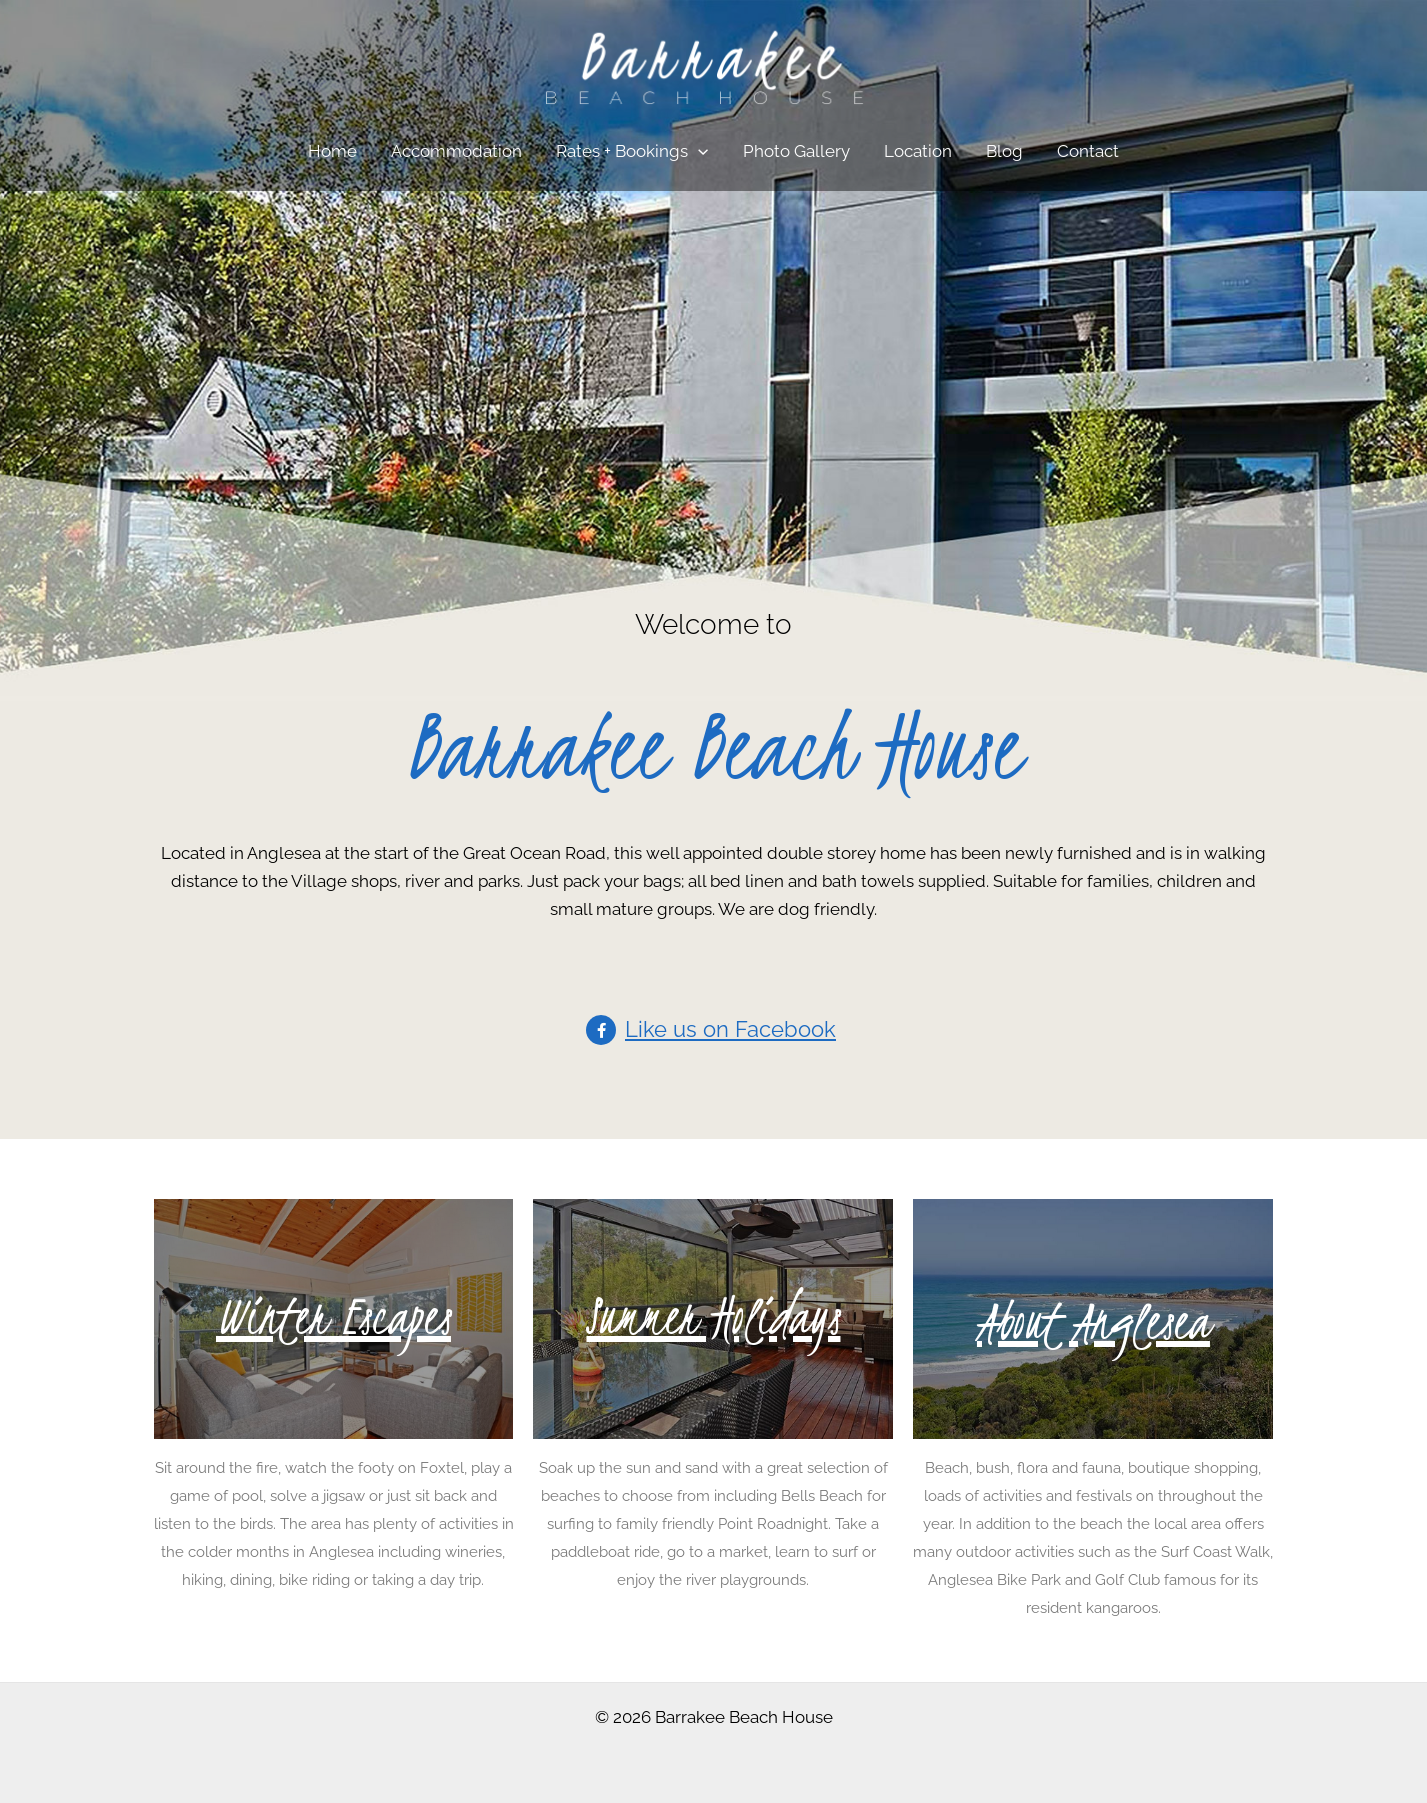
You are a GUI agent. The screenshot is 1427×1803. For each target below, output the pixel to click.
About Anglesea (1093, 1321)
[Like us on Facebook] (601, 1030)
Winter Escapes (333, 1316)
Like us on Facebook (730, 1029)
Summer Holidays (713, 1316)
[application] (698, 151)
